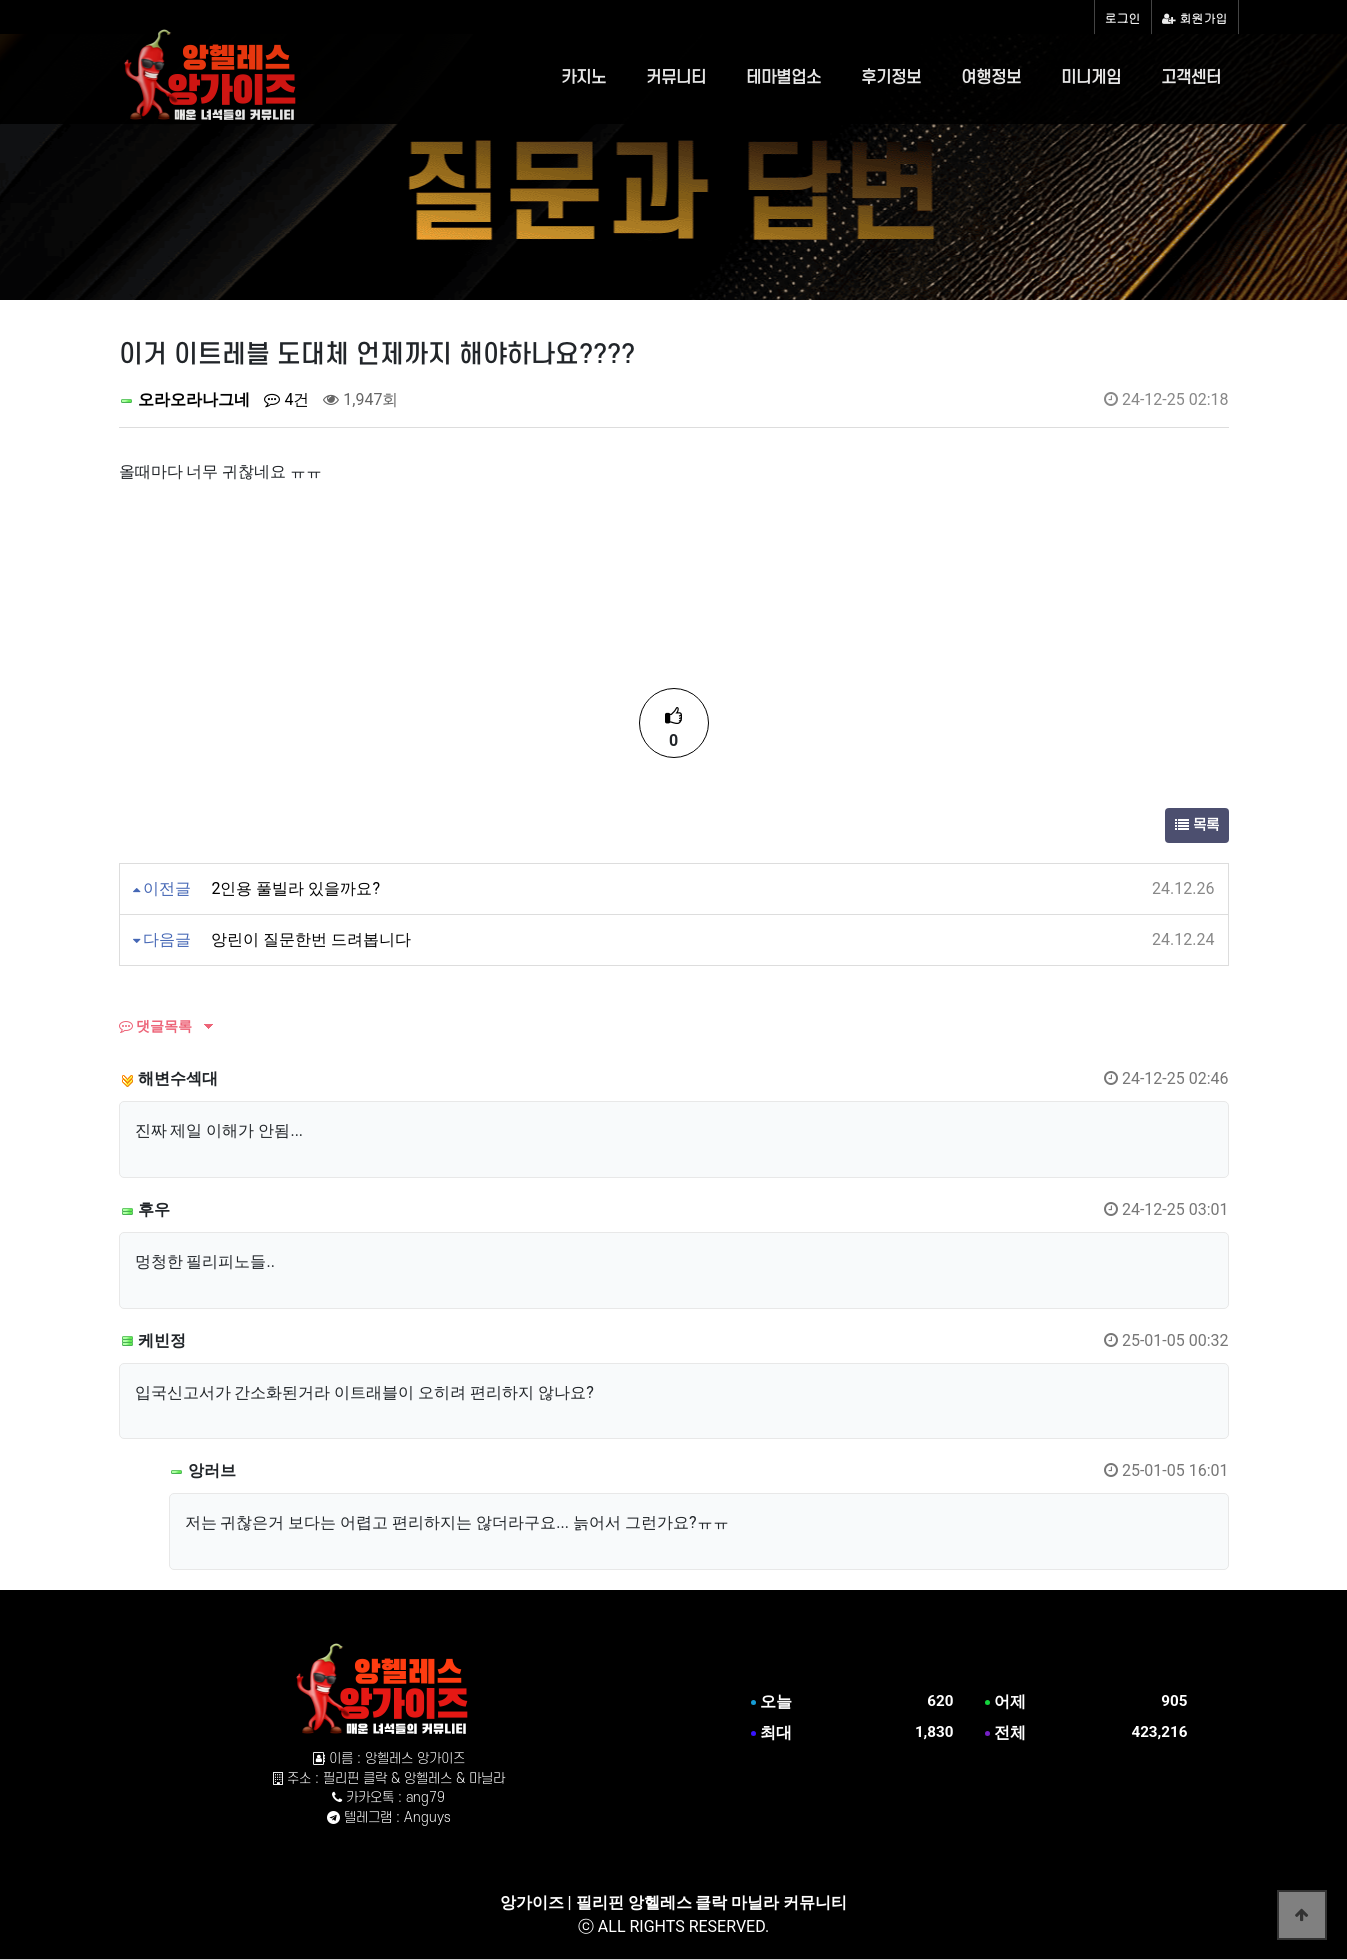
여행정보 (991, 78)
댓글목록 (155, 1026)
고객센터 (1191, 78)
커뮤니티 (676, 78)
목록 (1197, 825)
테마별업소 (783, 78)
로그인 (1123, 17)
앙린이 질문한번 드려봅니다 (311, 939)
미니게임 (1091, 78)
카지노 (583, 78)
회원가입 (1195, 17)
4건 (286, 399)
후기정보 (891, 78)
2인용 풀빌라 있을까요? (295, 888)
